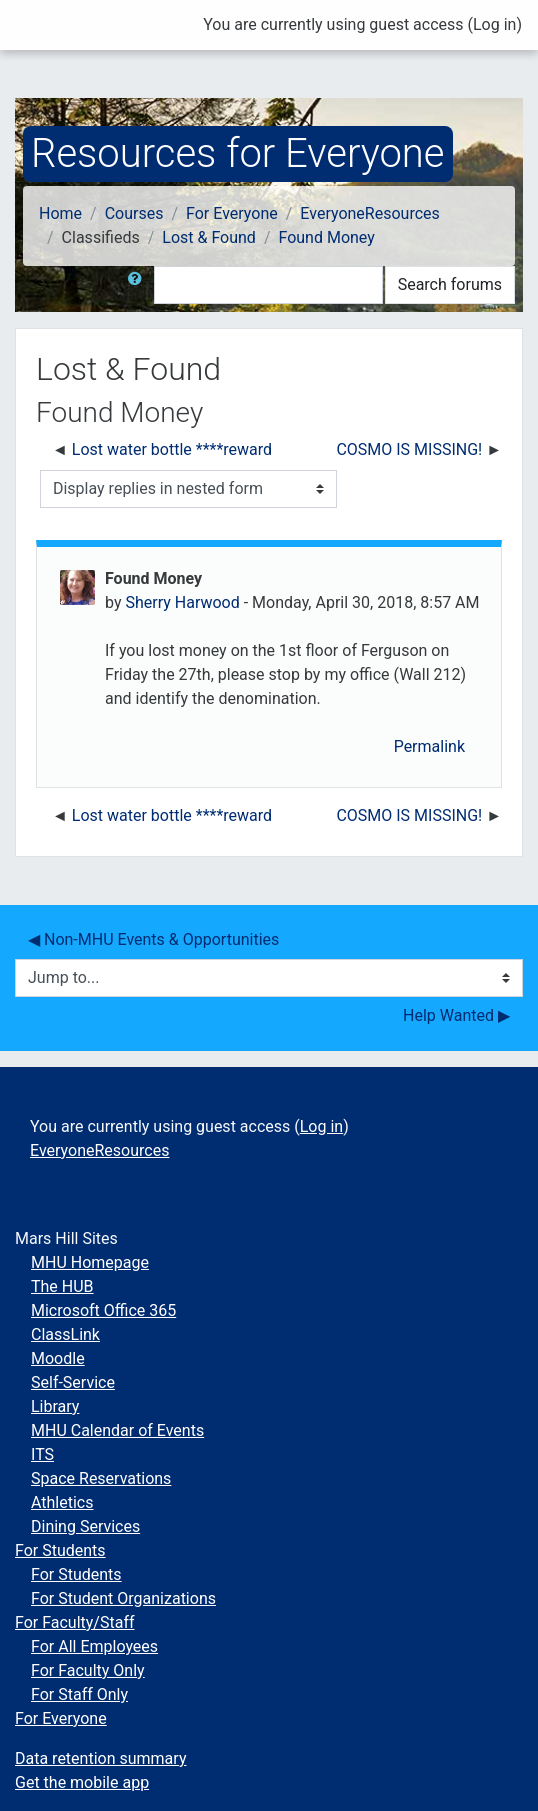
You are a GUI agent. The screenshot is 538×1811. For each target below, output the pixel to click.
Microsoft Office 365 (103, 1310)
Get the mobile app (82, 1782)
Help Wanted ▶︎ (456, 1015)
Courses (134, 213)
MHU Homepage (90, 1262)
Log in (494, 24)
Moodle (58, 1358)
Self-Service (73, 1382)
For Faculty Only (88, 1670)
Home (60, 213)
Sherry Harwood (182, 602)
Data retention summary (100, 1758)
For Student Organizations (123, 1598)
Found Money (326, 237)
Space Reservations (101, 1478)
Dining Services (85, 1526)
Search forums (450, 284)
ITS (42, 1454)
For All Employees (94, 1646)
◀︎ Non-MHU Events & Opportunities (153, 939)
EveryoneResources (369, 213)
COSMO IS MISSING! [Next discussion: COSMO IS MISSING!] (409, 449)
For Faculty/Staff (75, 1622)
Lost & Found (209, 237)
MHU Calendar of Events (117, 1430)
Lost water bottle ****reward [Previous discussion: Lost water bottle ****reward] (172, 449)
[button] (139, 285)
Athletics (62, 1502)
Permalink (429, 746)
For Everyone (232, 213)
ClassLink (65, 1334)
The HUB (62, 1286)
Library (55, 1406)
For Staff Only (79, 1694)
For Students (60, 1550)
